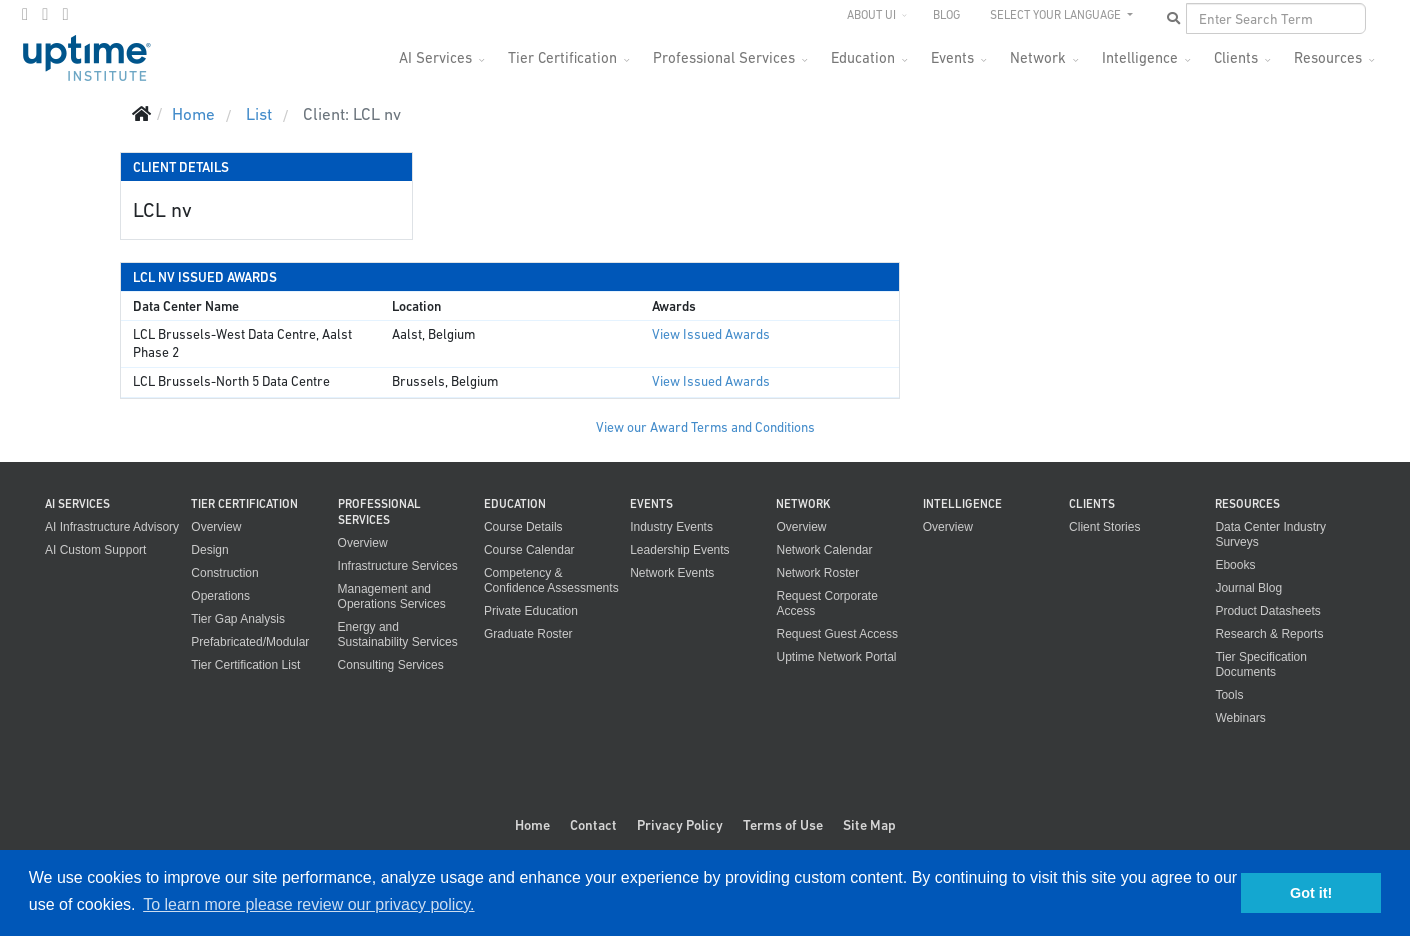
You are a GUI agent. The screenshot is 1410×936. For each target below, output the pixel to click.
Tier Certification (562, 57)
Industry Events (671, 527)
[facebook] (25, 14)
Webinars (1240, 718)
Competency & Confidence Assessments (551, 580)
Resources (1328, 57)
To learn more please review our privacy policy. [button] (308, 904)
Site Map (869, 825)
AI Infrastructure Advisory (112, 527)
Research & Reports (1269, 634)
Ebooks (1235, 565)
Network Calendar (824, 550)
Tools (1229, 695)
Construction (224, 573)
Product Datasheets (1267, 611)
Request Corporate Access (826, 603)
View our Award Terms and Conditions (705, 427)
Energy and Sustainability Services (398, 634)
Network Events (672, 573)
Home (532, 825)
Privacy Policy (680, 825)
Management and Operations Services (392, 596)
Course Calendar (529, 550)
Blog (946, 15)
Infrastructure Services (398, 566)
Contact (593, 825)
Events (952, 57)
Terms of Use (783, 825)
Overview (216, 527)
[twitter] (45, 14)
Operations (220, 596)
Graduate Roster (528, 634)
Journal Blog (1248, 588)
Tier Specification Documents (1261, 664)
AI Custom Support (95, 550)
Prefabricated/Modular (250, 642)
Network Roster (817, 573)
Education (863, 57)
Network (1038, 57)
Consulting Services (391, 665)
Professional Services (724, 57)
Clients (1236, 57)
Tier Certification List (245, 665)
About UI (871, 15)
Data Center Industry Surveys (1270, 534)
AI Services (435, 57)
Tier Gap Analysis (238, 619)
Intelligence (1140, 57)
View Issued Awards (711, 334)
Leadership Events (679, 550)
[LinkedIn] (65, 14)
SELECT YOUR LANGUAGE (1057, 15)
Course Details (523, 527)
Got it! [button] (1311, 893)
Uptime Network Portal (836, 657)
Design (209, 550)
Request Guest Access (836, 634)
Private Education (531, 611)
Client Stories (1104, 527)
